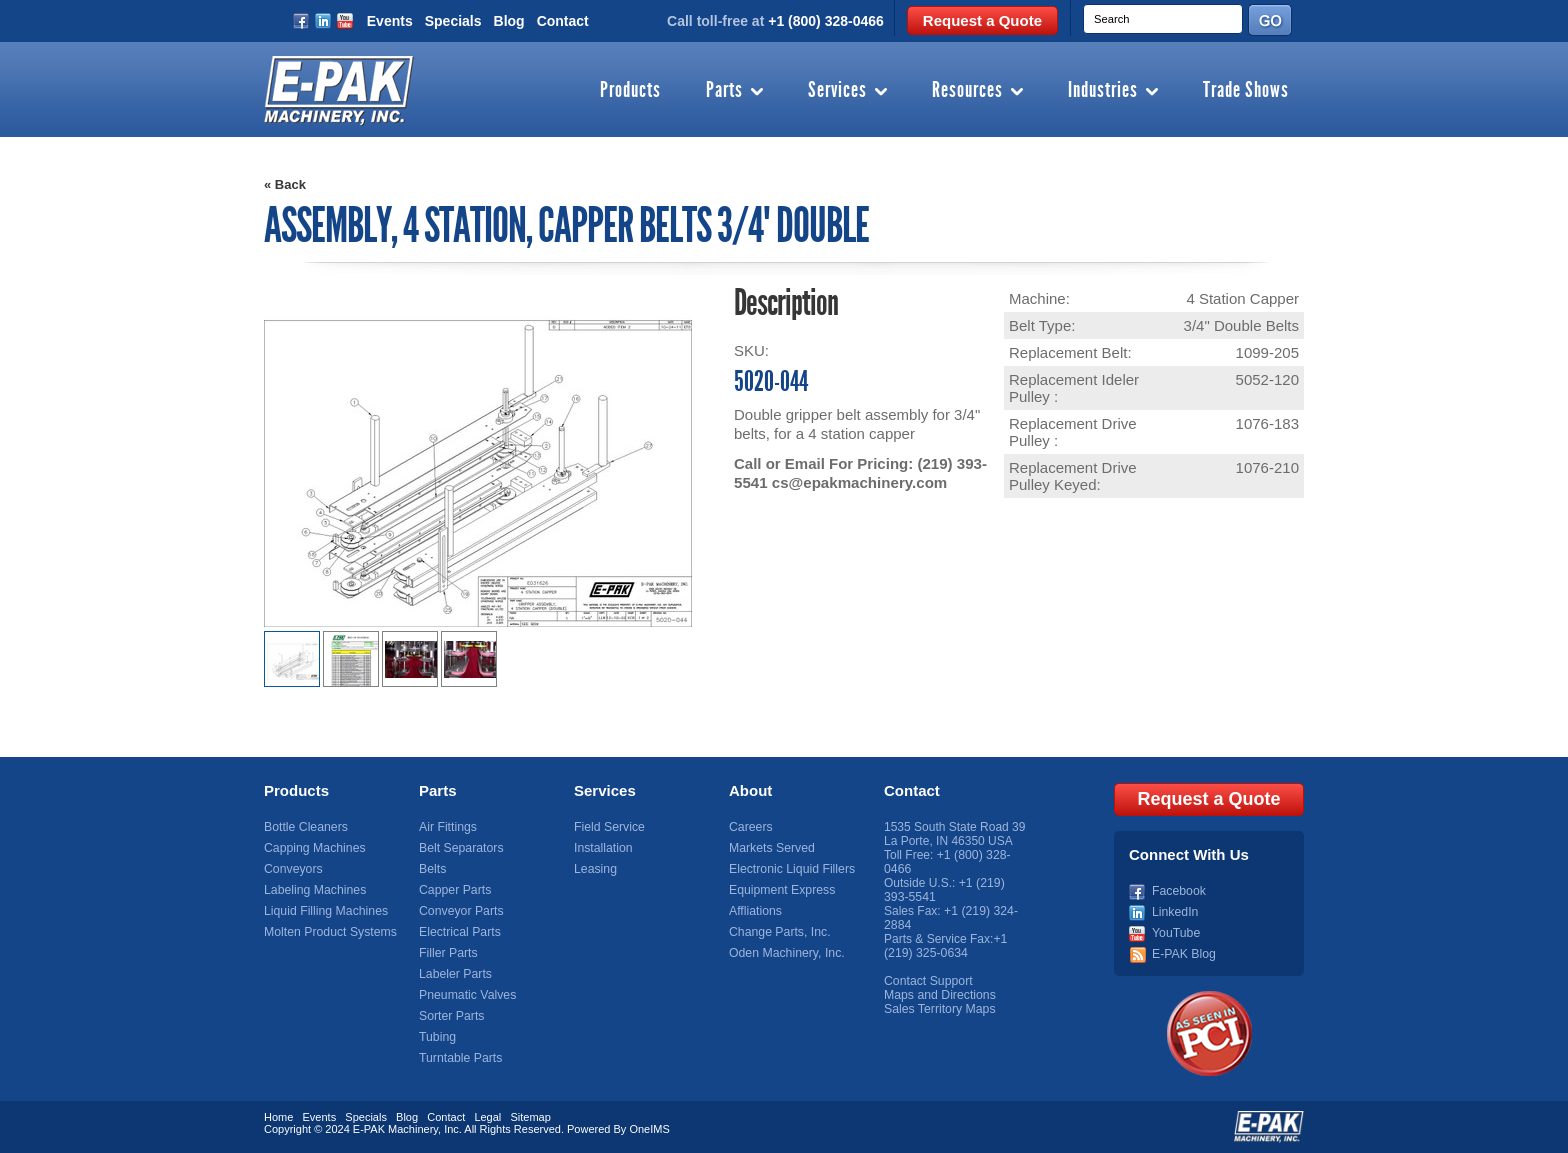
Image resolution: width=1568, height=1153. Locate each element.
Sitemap (530, 1116)
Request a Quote (982, 20)
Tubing (437, 1037)
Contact (563, 21)
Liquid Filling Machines (324, 911)
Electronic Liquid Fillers (790, 869)
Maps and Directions (938, 995)
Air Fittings (447, 827)
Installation (602, 848)
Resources (967, 91)
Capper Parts (454, 890)
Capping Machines (313, 848)
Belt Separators (460, 848)
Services (837, 91)
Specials (453, 21)
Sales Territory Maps (938, 1009)
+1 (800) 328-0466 (826, 21)
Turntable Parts (460, 1058)
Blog (509, 21)
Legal (487, 1116)
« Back (285, 184)
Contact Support (927, 981)
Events (390, 21)
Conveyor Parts (460, 911)
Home (278, 1116)
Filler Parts (447, 953)
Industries (1103, 91)
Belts (432, 869)
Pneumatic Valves (466, 995)
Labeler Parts (454, 974)
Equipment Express (781, 890)
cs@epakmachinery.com (859, 482)
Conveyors (292, 869)
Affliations (755, 911)
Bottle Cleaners (305, 827)
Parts (724, 91)
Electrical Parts (459, 932)
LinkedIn (1174, 911)
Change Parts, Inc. (778, 932)
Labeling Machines (314, 890)
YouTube (1175, 932)
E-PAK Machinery (395, 1128)
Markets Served (771, 848)
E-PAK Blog (1183, 953)
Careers (750, 827)
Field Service (608, 827)
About (750, 790)
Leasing (595, 869)
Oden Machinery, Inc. (785, 953)
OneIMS (649, 1128)
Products (630, 91)
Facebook (1178, 890)
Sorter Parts (451, 1016)
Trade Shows (1246, 91)
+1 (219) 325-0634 (945, 946)
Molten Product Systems (329, 932)
